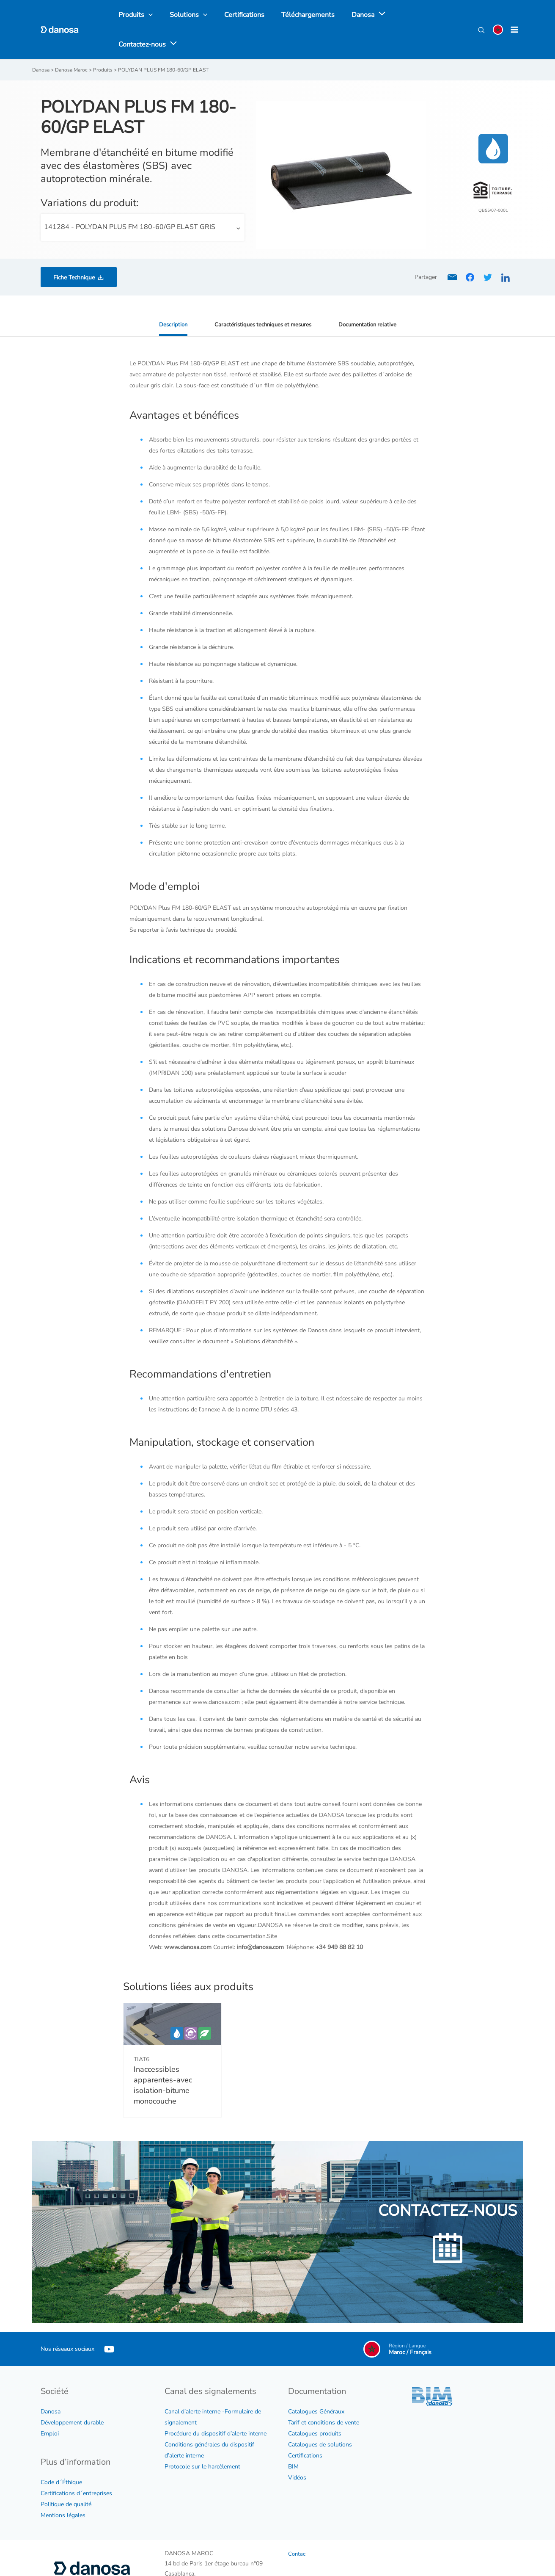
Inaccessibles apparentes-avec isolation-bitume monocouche (163, 2057)
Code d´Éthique (61, 2454)
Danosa (50, 2384)
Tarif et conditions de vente (323, 2395)
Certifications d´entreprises (76, 2465)
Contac (297, 2526)
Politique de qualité (66, 2476)
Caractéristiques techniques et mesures (262, 296)
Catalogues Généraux (316, 2384)
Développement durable (72, 2395)
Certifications (305, 2428)
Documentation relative (371, 296)
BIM (293, 2439)
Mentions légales (63, 2487)
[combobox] (143, 199)
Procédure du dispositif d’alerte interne (216, 2406)
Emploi (50, 2406)
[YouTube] (109, 2321)
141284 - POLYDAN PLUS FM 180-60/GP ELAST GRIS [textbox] (129, 198)
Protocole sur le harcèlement (202, 2439)
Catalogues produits (314, 2406)
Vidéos (297, 2450)
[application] (364, 15)
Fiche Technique (74, 249)
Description (169, 296)
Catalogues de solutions (320, 2417)
